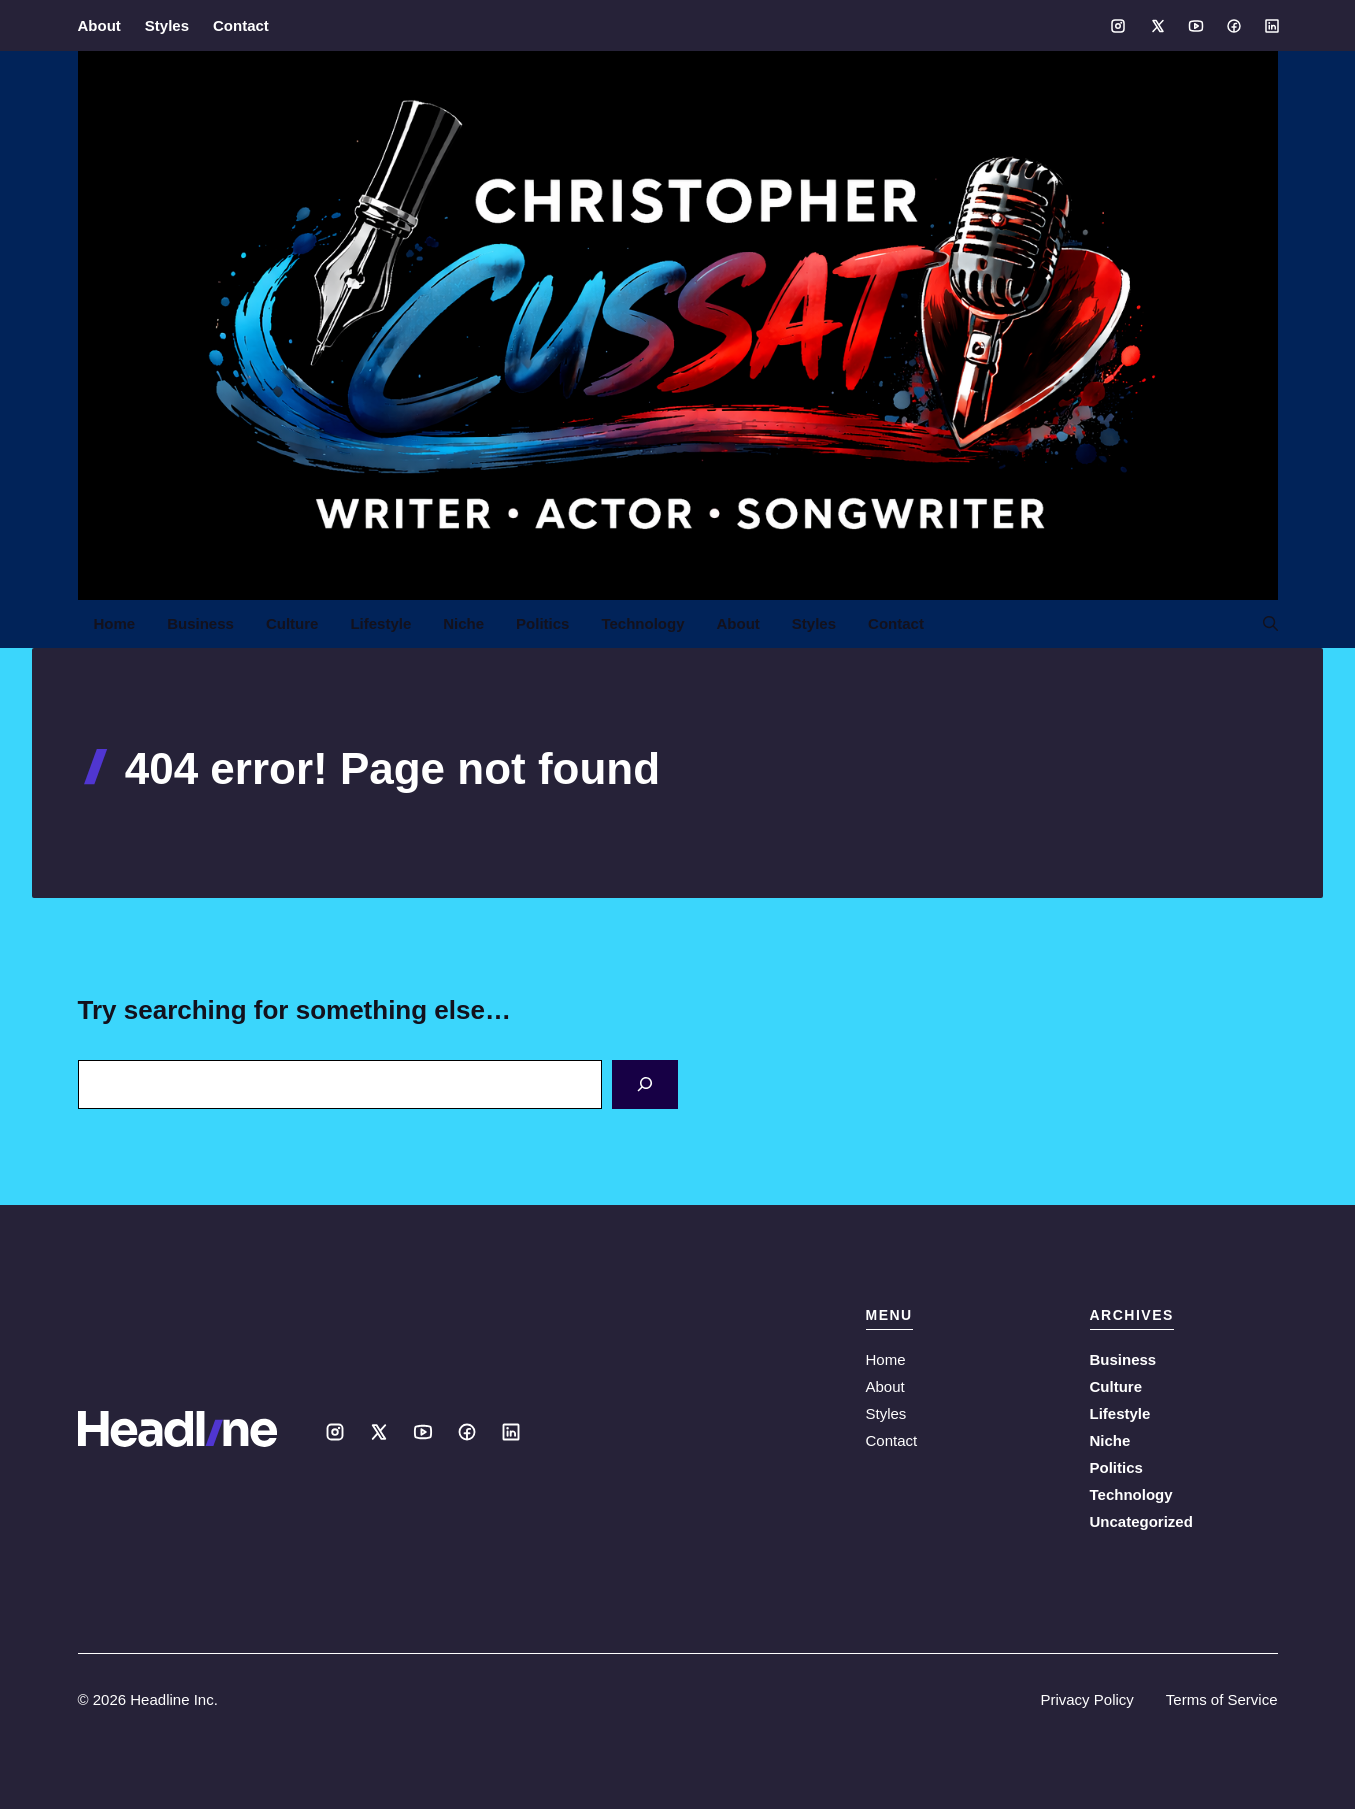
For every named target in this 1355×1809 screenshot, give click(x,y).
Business (200, 623)
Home (115, 623)
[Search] (645, 1084)
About (99, 25)
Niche (463, 623)
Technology (642, 623)
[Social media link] (1118, 26)
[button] (1262, 624)
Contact (241, 25)
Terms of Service (1222, 1699)
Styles (167, 25)
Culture (292, 623)
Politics (542, 623)
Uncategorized (1141, 1521)
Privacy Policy (1086, 1699)
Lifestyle (380, 623)
